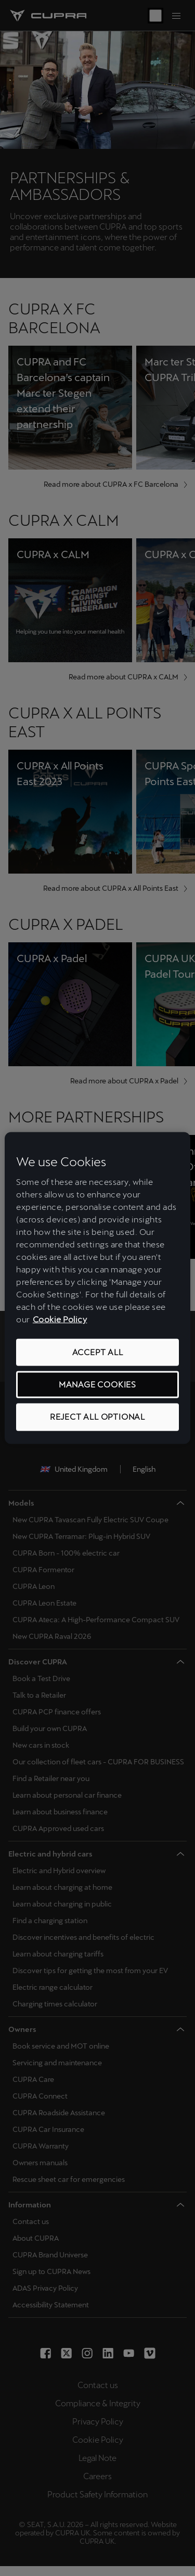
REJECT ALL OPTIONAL (97, 1417)
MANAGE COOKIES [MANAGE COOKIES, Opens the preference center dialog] (97, 1385)
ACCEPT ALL (97, 1352)
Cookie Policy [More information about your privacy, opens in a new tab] (60, 1319)
